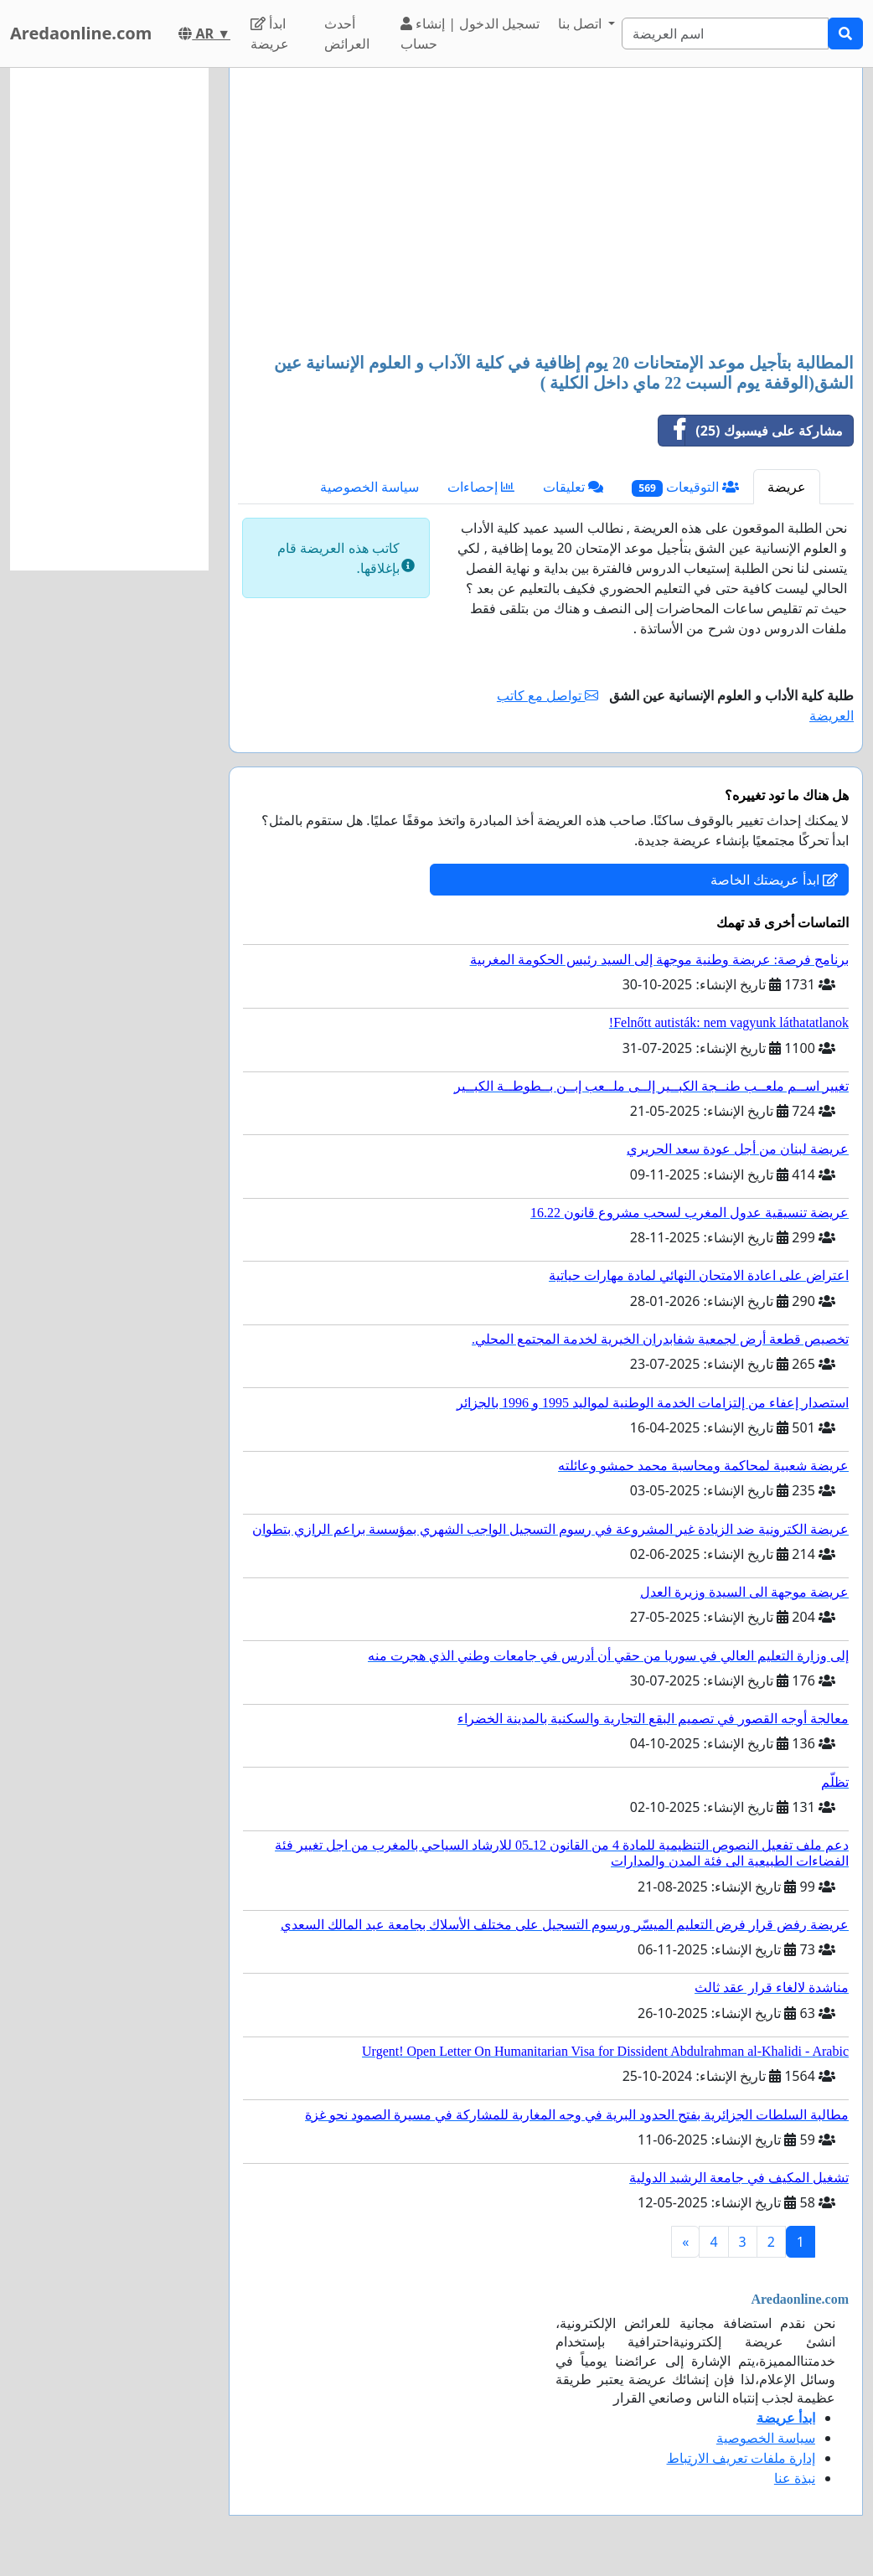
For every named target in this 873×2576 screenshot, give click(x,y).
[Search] (725, 33)
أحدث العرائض (346, 33)
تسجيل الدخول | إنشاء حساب (470, 33)
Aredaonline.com (81, 33)
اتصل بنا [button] (581, 23)
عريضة (786, 487)
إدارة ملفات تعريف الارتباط (741, 2458)
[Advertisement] (545, 212)
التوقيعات (685, 487)
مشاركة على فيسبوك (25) (751, 431)
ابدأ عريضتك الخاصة (774, 879)
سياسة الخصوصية (369, 487)
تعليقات (573, 487)
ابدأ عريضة (270, 33)
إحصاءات (480, 487)
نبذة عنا (794, 2478)
